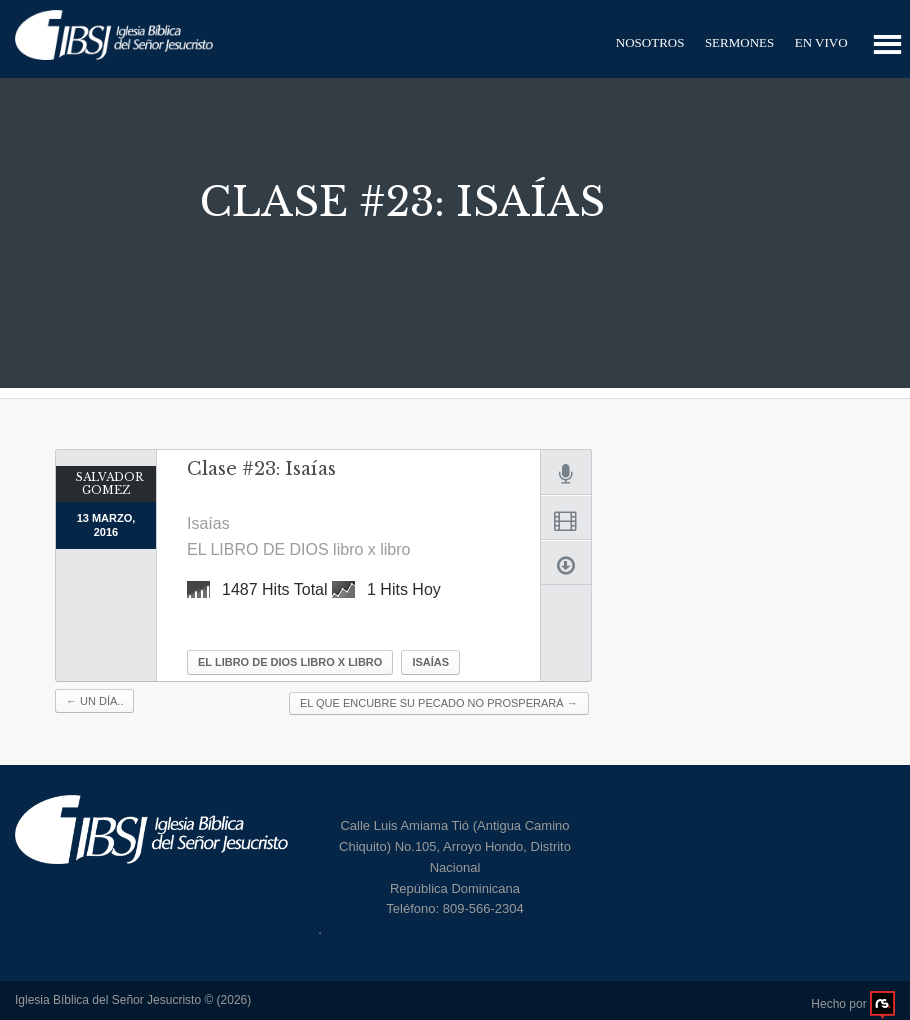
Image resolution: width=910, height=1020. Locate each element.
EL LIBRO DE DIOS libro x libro (290, 662)
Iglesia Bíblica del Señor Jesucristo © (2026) (133, 1000)
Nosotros (650, 42)
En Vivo (821, 42)
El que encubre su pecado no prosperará (439, 703)
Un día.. (94, 701)
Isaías (430, 662)
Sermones (739, 42)
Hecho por (853, 1004)
